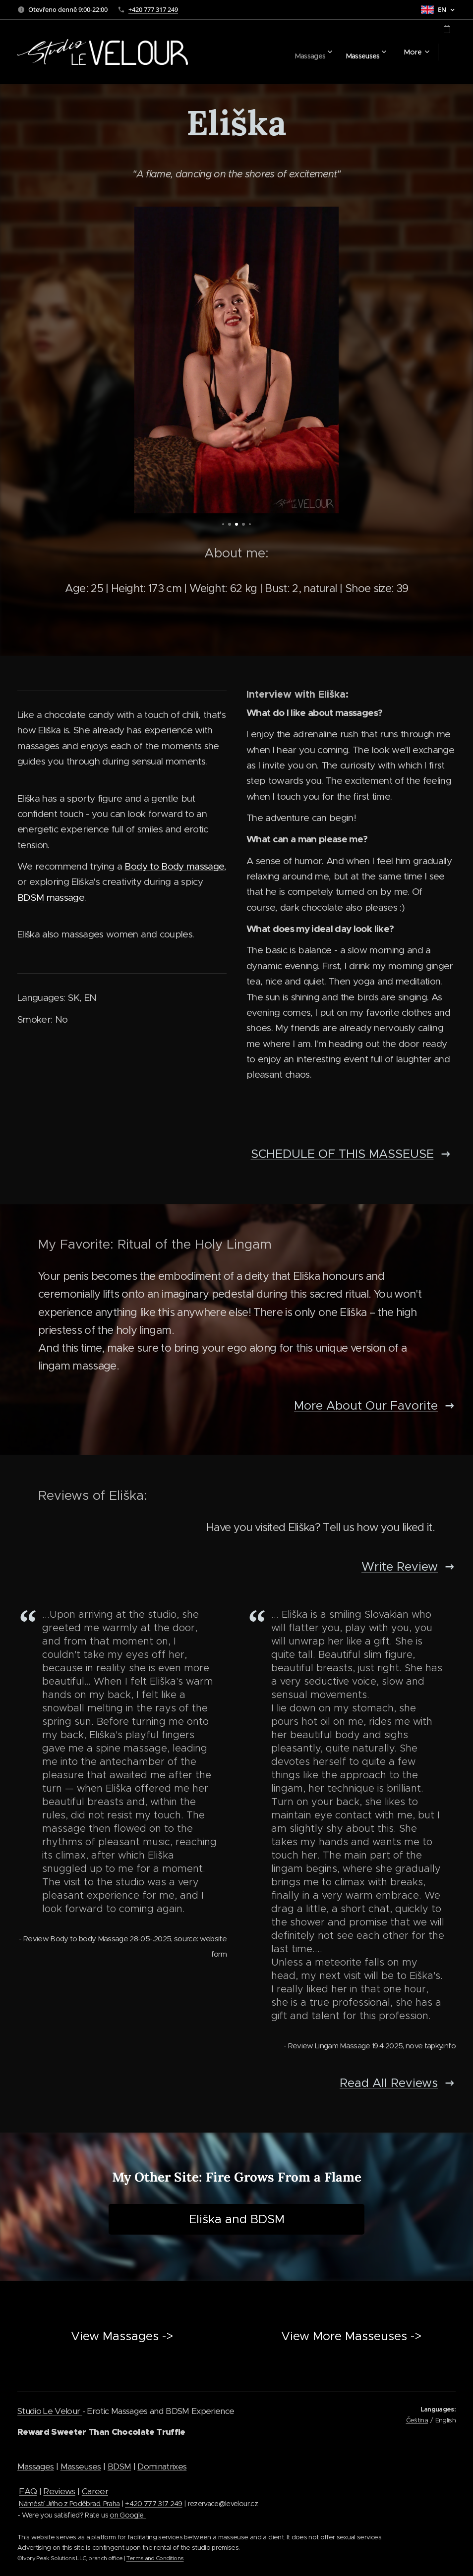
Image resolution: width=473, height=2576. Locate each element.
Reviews (59, 2491)
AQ (30, 2491)
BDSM (119, 2466)
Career (95, 2491)
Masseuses (80, 2466)
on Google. (128, 2515)
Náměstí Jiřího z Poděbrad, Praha (69, 2503)
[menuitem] (279, 52)
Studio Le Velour (49, 2411)
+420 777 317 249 (153, 9)
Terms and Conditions (155, 2558)
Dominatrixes (161, 2466)
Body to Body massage (174, 866)
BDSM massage (50, 897)
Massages (35, 2466)
